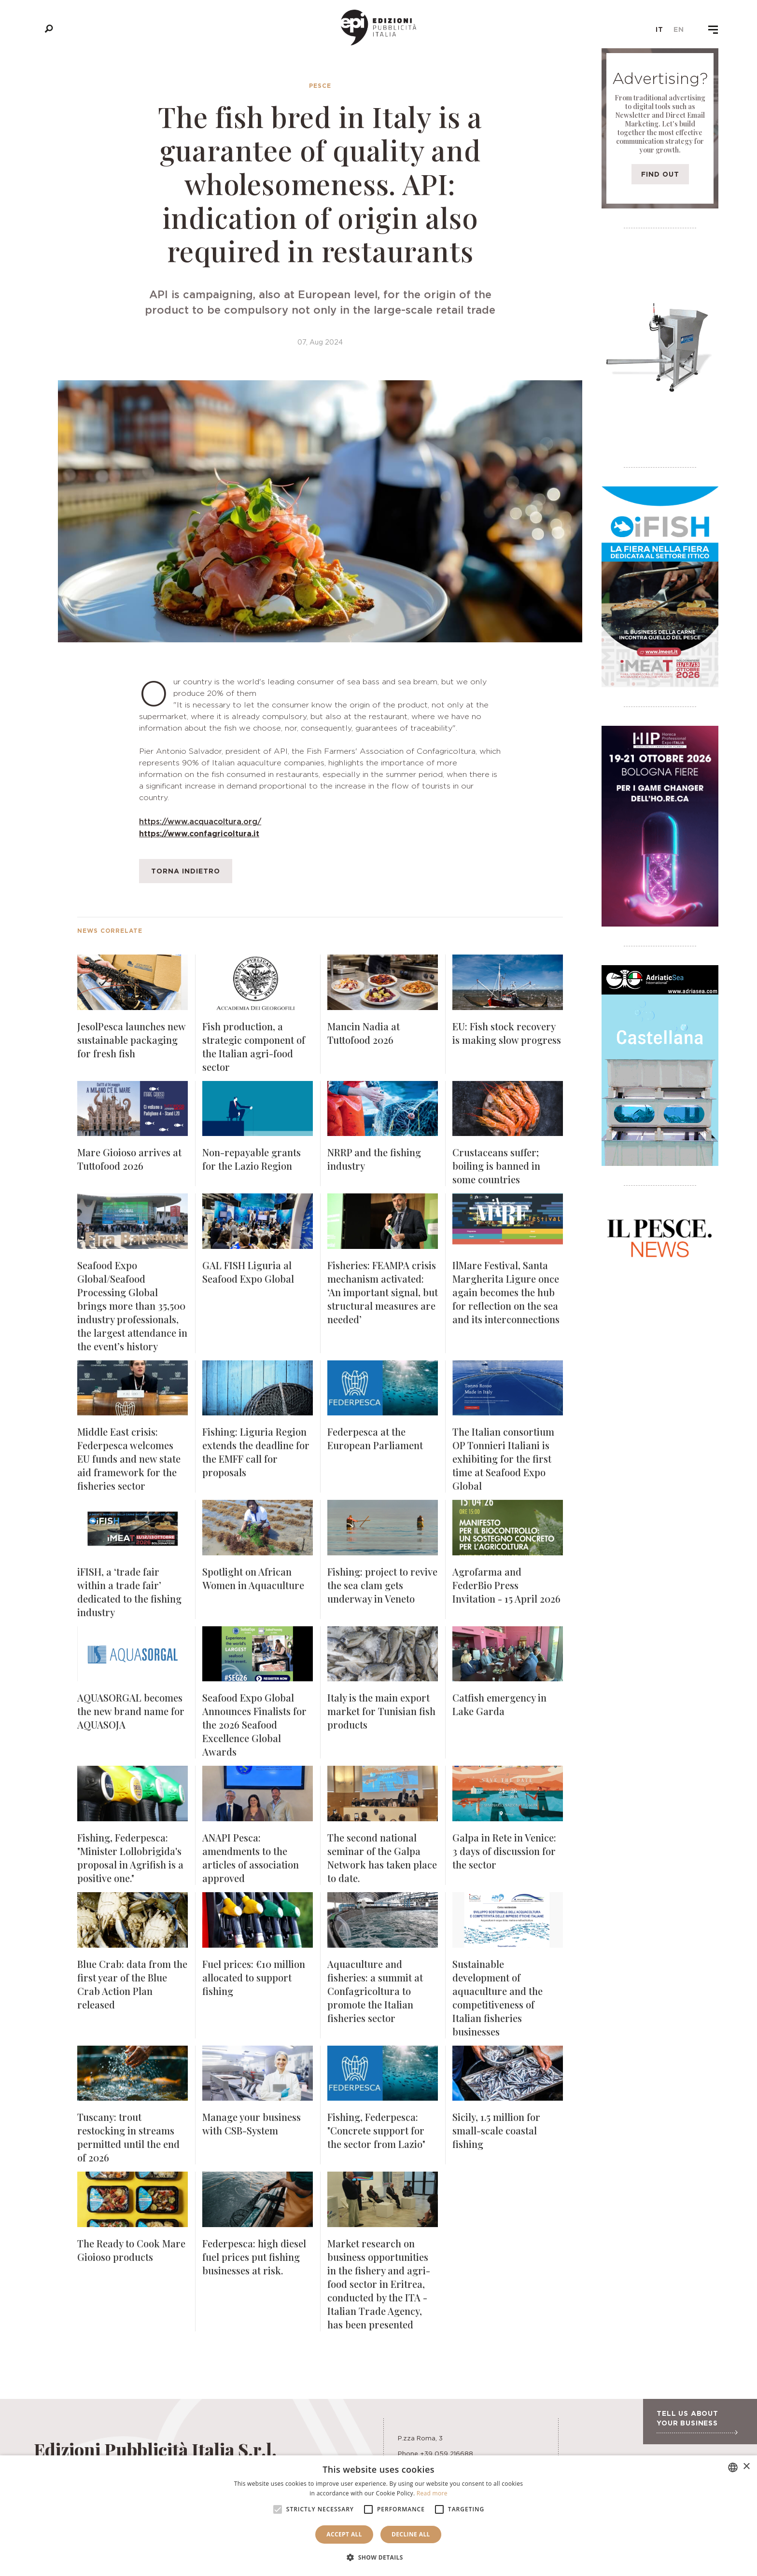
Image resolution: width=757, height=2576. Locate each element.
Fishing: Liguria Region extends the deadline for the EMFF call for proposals (255, 1452)
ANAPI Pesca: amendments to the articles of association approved (250, 1857)
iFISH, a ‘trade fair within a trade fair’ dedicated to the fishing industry (129, 1592)
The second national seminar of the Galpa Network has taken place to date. (382, 1857)
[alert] (378, 2515)
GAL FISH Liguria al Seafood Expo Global (248, 1272)
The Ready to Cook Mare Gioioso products (131, 2250)
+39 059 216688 (446, 2453)
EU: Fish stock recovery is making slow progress (506, 1033)
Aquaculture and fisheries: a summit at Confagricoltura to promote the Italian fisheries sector (375, 1990)
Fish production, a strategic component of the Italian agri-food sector (253, 1046)
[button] (378, 2557)
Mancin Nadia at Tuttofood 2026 (363, 1033)
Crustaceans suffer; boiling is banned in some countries (496, 1166)
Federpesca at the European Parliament (375, 1438)
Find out (660, 174)
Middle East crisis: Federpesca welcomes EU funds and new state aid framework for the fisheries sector (129, 1458)
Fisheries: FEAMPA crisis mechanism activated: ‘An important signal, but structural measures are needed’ (382, 1292)
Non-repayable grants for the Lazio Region (251, 1159)
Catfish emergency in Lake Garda (499, 1704)
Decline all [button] (411, 2534)
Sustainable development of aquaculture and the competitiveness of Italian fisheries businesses (497, 1997)
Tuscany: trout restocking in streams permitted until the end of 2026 (128, 2137)
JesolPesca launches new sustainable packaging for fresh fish (131, 1040)
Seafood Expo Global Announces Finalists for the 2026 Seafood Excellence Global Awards (254, 1724)
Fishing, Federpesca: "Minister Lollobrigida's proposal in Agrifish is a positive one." (130, 1857)
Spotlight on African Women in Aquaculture (253, 1578)
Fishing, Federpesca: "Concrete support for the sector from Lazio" (376, 2130)
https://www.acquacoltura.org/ (200, 821)
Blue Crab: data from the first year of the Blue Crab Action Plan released (132, 1984)
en (678, 29)
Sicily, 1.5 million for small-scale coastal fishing (496, 2130)
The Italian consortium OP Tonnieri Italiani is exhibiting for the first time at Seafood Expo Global (503, 1458)
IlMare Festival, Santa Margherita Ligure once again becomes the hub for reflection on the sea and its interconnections (506, 1292)
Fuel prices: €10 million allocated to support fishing (253, 1977)
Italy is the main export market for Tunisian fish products (381, 1711)
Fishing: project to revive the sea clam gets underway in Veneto (382, 1585)
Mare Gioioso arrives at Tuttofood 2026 (129, 1159)
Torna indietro (185, 870)
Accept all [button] (344, 2534)
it (659, 29)
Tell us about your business (697, 2422)
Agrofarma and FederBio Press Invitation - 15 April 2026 (506, 1585)
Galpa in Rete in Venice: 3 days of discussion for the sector (504, 1851)
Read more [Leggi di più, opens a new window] (432, 2493)
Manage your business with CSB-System (251, 2123)
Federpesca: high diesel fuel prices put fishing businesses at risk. (254, 2257)
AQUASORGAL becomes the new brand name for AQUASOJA (130, 1711)
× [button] (746, 2466)
